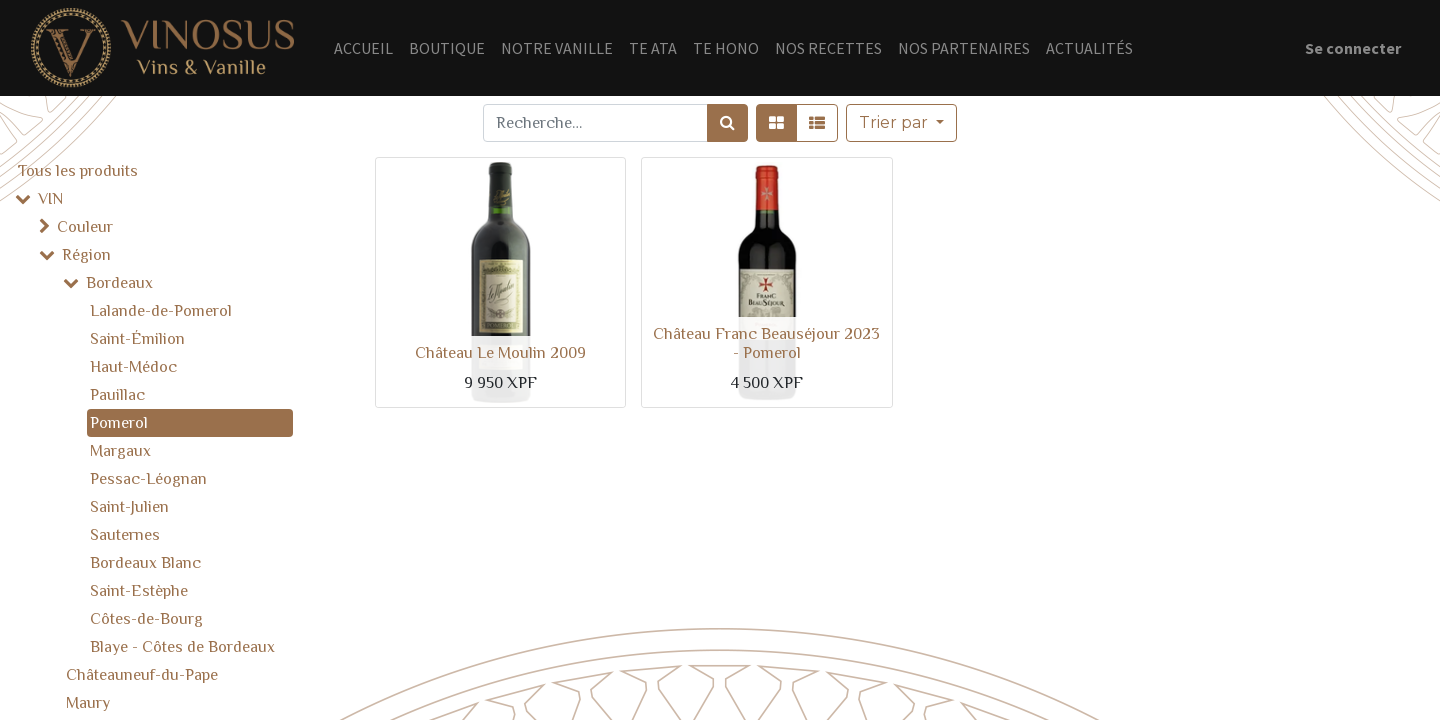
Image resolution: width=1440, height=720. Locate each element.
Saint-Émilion (137, 339)
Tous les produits (78, 171)
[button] (901, 123)
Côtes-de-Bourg (146, 619)
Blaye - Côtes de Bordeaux (182, 647)
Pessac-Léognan (148, 479)
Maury (88, 703)
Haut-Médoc (133, 367)
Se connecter (1353, 48)
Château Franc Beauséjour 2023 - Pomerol (766, 343)
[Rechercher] (727, 123)
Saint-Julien (129, 507)
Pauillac (117, 395)
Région (86, 255)
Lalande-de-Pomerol (161, 311)
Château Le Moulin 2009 (500, 353)
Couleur (85, 227)
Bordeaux (119, 283)
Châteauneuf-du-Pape (142, 675)
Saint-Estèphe (139, 591)
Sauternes (125, 535)
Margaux (120, 451)
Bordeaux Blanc (145, 563)
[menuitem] (363, 48)
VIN (50, 199)
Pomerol (119, 423)
